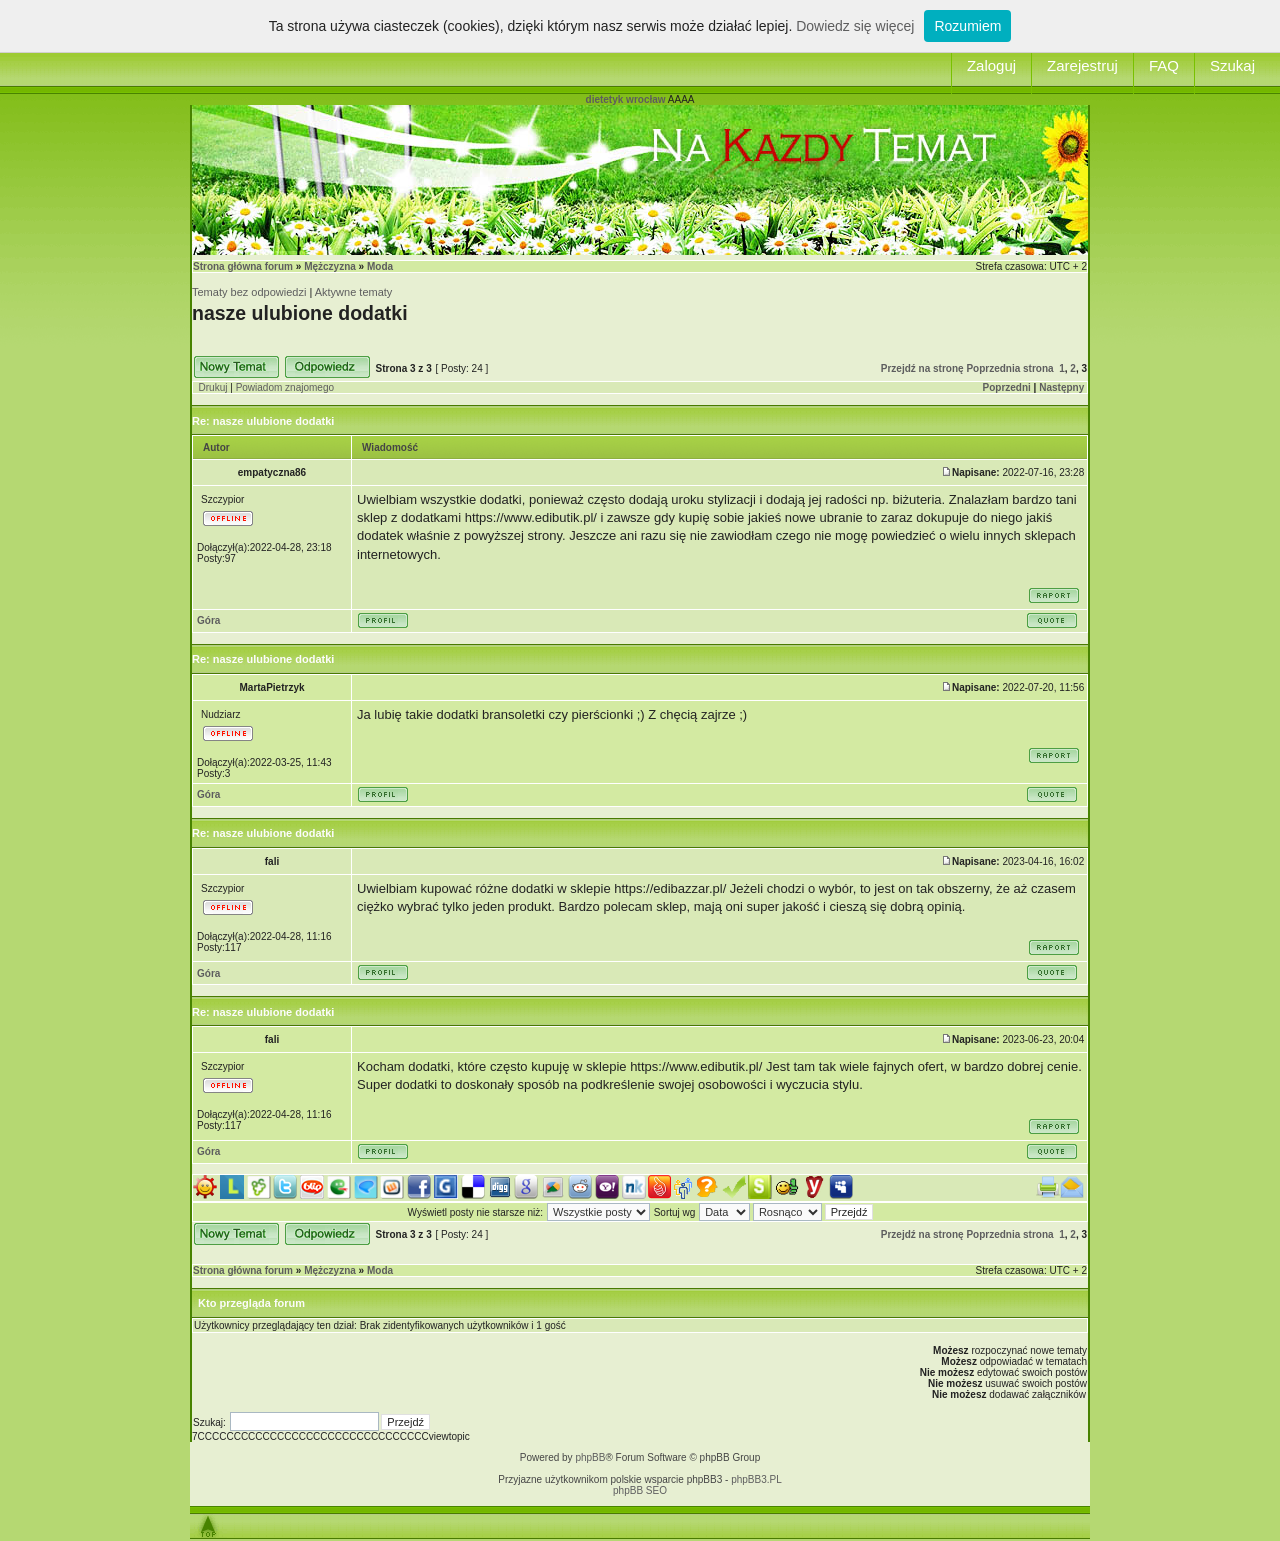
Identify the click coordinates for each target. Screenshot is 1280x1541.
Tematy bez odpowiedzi (249, 292)
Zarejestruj (1082, 65)
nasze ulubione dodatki (300, 313)
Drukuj (213, 387)
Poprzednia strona (1009, 368)
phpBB (590, 1457)
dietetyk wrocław (626, 99)
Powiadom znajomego (285, 387)
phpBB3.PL (756, 1479)
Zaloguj (991, 65)
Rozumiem (967, 26)
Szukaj (1232, 65)
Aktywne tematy (354, 292)
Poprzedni (1007, 387)
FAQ (1164, 65)
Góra (208, 620)
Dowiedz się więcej (855, 26)
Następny (1061, 387)
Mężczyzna (330, 266)
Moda (380, 266)
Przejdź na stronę (922, 368)
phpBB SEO (640, 1490)
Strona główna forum (243, 266)
